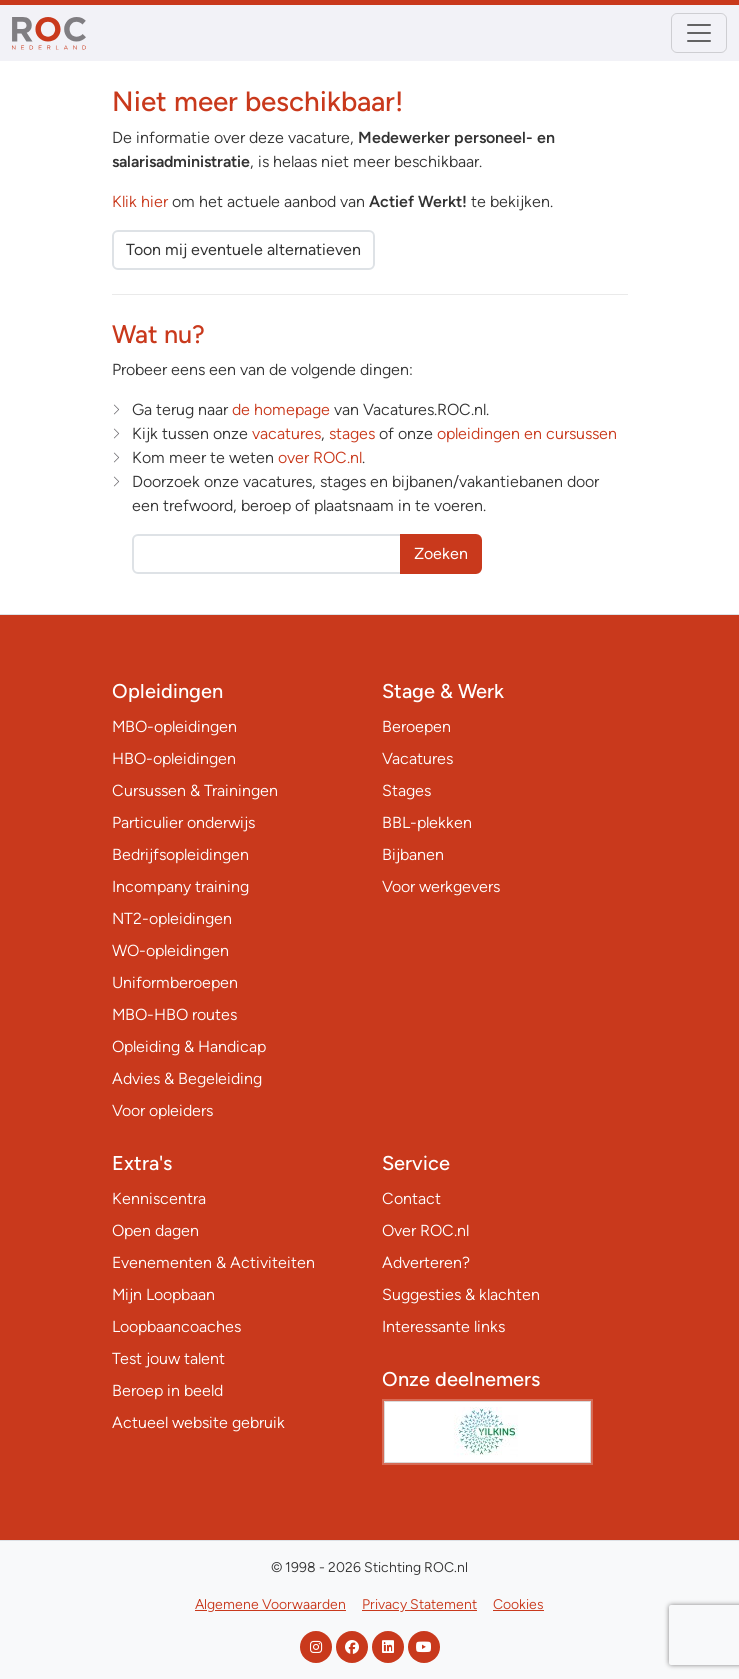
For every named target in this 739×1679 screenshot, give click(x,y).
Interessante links (443, 1326)
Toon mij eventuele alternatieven (243, 249)
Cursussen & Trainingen (195, 790)
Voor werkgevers (441, 886)
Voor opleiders (162, 1110)
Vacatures (417, 758)
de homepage (281, 409)
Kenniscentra (159, 1198)
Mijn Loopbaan (163, 1294)
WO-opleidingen (170, 950)
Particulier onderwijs (183, 822)
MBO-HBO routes (174, 1014)
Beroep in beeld (167, 1390)
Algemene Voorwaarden (270, 1604)
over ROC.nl (320, 457)
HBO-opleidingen (174, 758)
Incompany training (180, 886)
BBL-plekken (427, 822)
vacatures (286, 433)
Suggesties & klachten (461, 1294)
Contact (411, 1198)
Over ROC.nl (425, 1230)
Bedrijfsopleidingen (180, 854)
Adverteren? (426, 1262)
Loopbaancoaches (176, 1326)
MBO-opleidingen (174, 726)
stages (352, 433)
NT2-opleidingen (172, 918)
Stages (406, 790)
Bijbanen (413, 854)
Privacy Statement (419, 1604)
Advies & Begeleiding (187, 1078)
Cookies (518, 1604)
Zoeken (441, 553)
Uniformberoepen (175, 982)
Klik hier (140, 201)
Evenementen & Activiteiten (213, 1262)
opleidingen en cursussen (527, 433)
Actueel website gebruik (198, 1422)
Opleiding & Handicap (189, 1046)
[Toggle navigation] (699, 33)
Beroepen (416, 726)
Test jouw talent (168, 1358)
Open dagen (155, 1230)
